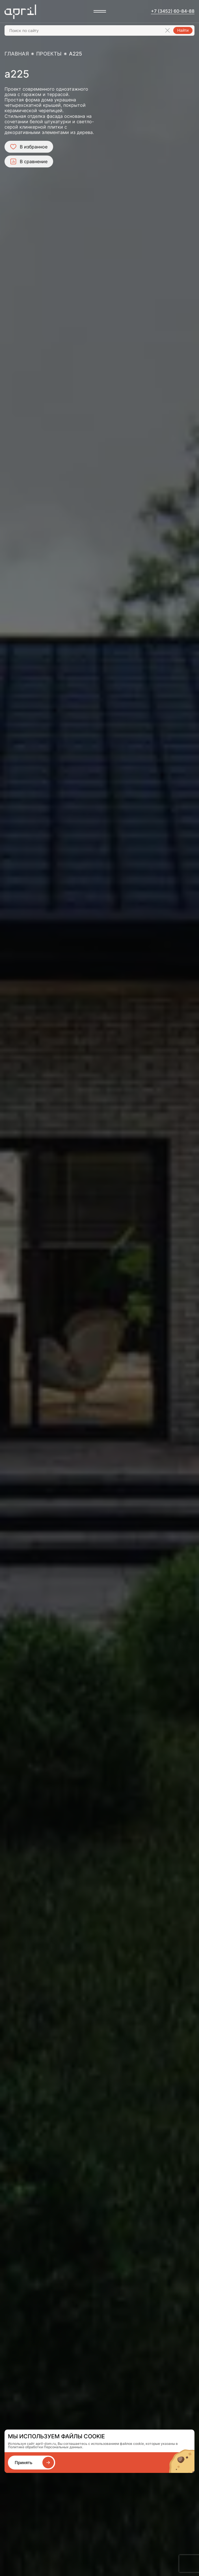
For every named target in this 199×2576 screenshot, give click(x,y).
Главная (17, 54)
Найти (183, 30)
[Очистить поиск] (167, 30)
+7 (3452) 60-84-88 (172, 11)
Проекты (49, 54)
